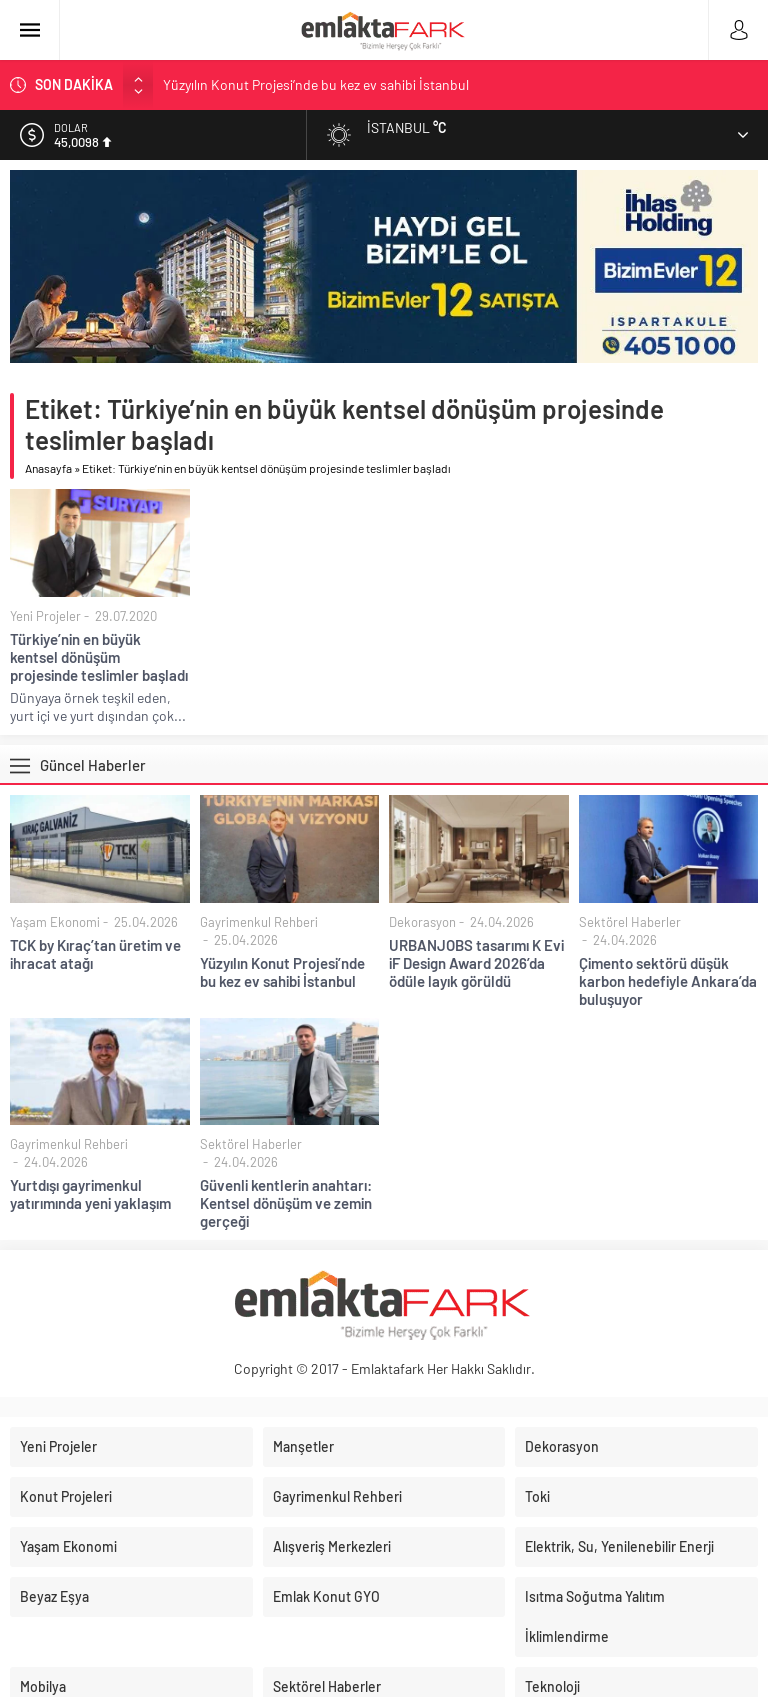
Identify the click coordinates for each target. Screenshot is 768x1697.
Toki (537, 1496)
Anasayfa (48, 468)
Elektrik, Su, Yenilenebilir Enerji (619, 1546)
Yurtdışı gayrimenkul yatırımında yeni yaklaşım (90, 1194)
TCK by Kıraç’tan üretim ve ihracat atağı (95, 954)
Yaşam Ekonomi (55, 922)
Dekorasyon (422, 922)
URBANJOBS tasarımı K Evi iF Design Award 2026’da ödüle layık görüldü (476, 963)
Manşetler (303, 1446)
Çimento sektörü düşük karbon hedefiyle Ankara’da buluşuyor (668, 981)
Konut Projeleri (66, 1496)
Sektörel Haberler (630, 922)
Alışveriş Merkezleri (332, 1546)
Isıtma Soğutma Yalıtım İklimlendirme (595, 1616)
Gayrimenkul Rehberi (259, 922)
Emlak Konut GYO (326, 1596)
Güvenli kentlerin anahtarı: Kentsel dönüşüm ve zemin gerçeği (286, 1203)
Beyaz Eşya (54, 1596)
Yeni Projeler (45, 616)
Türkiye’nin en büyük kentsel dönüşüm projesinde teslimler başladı (99, 657)
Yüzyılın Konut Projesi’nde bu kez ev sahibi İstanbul (316, 84)
